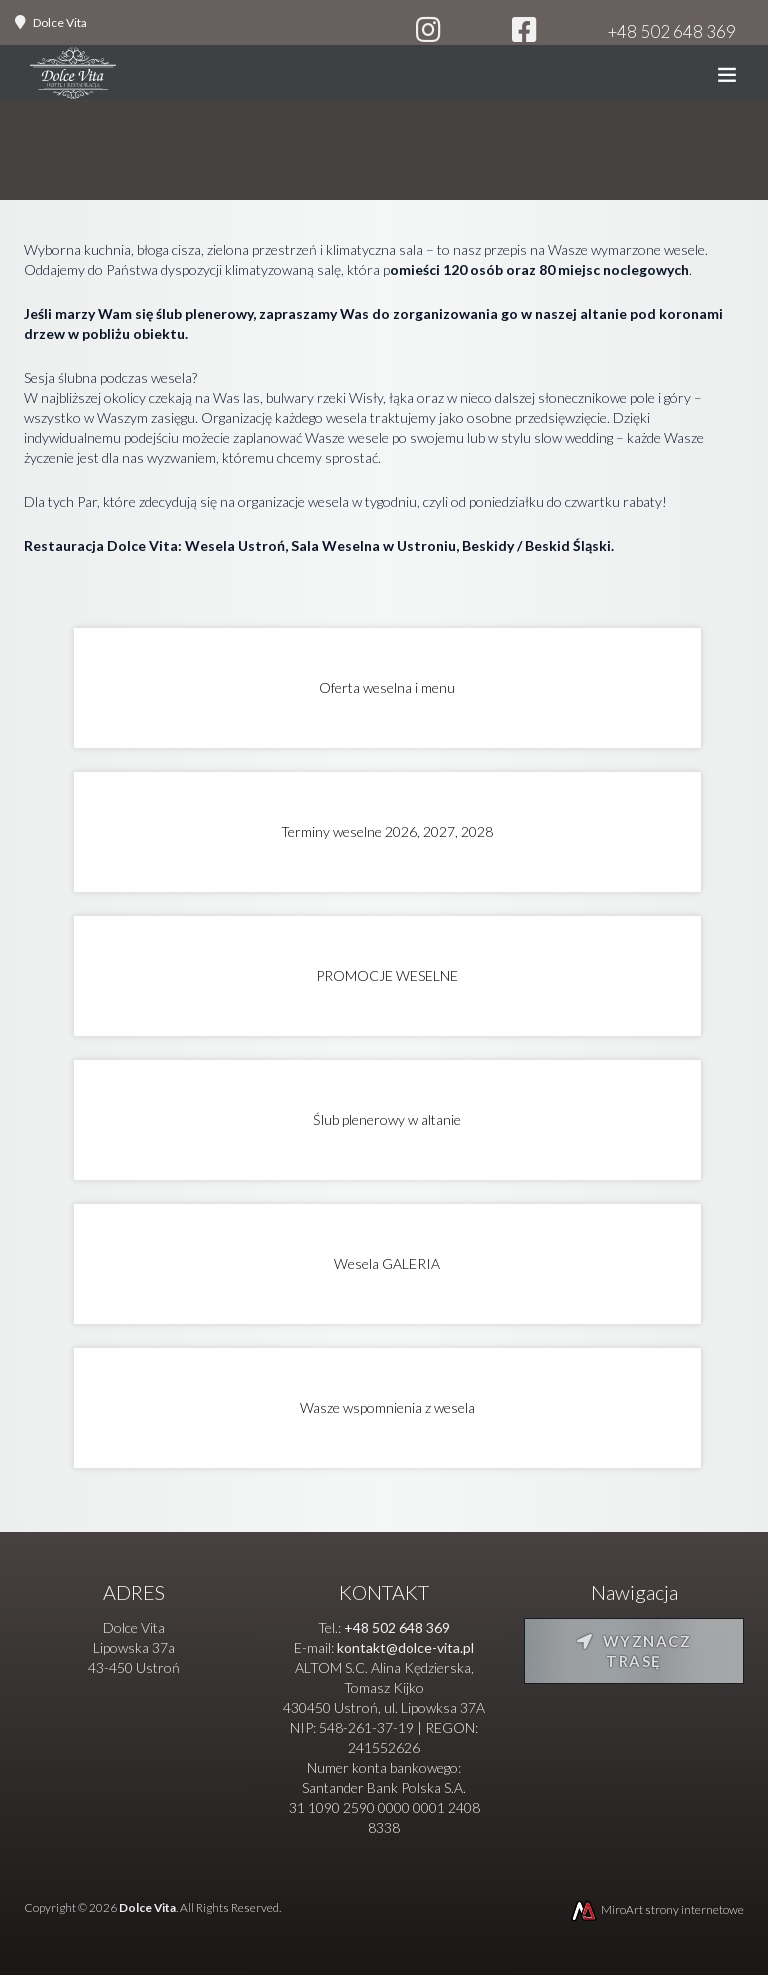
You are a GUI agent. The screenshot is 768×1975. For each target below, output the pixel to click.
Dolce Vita (60, 22)
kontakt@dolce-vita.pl (405, 1647)
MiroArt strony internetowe (656, 1909)
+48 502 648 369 (672, 31)
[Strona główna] (73, 77)
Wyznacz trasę (634, 1651)
